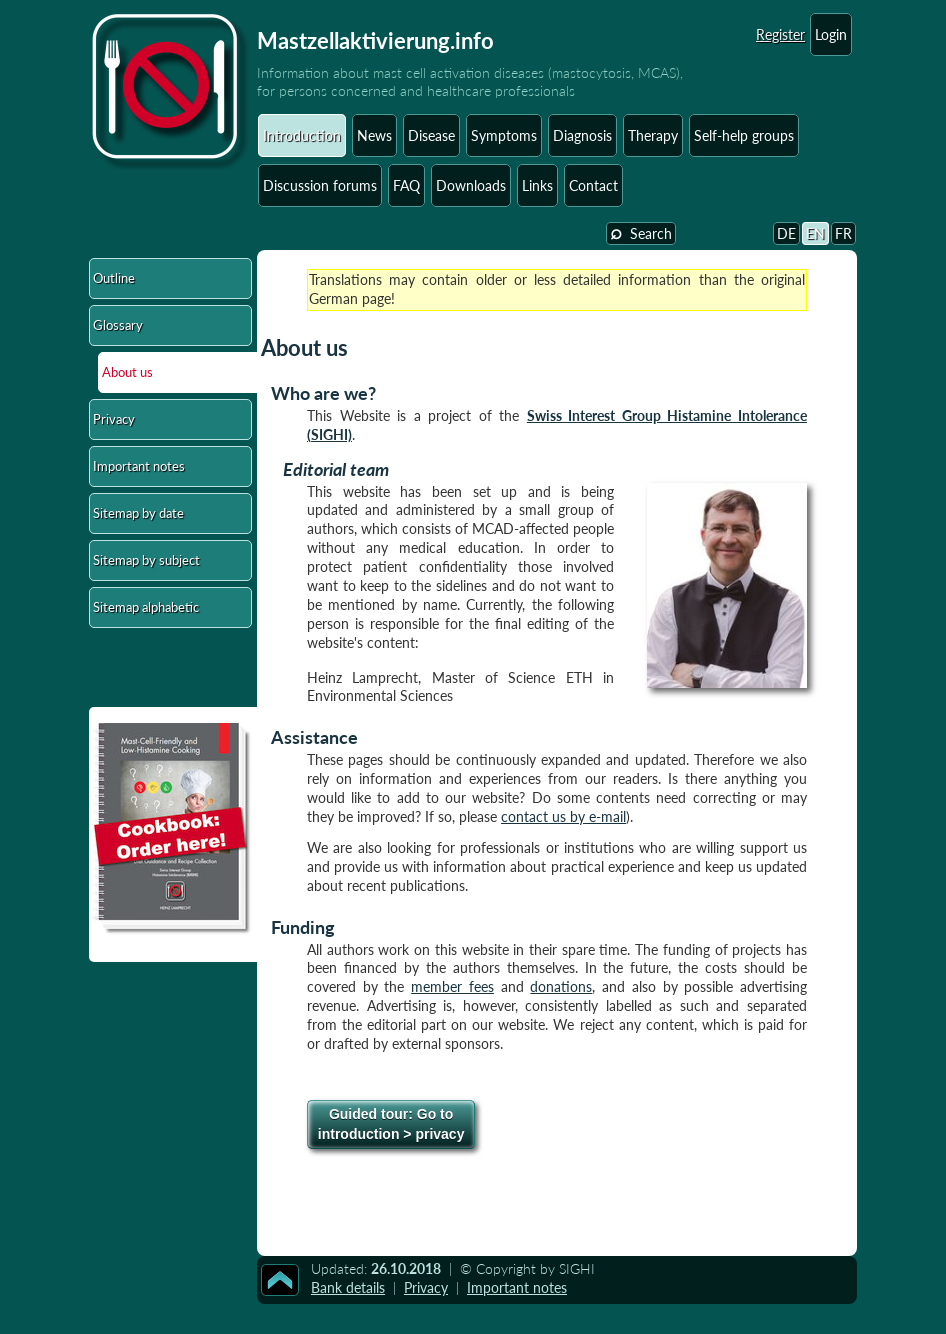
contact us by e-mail (563, 816)
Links (537, 185)
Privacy (114, 419)
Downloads (471, 185)
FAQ (406, 185)
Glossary (118, 325)
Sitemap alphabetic (146, 607)
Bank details (348, 1287)
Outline (114, 278)
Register (780, 34)
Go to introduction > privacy (391, 1124)
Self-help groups (744, 135)
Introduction (302, 135)
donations (561, 986)
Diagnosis (582, 135)
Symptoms (504, 135)
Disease (431, 135)
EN (815, 233)
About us (127, 372)
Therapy (653, 135)
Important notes (139, 466)
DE (786, 233)
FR (843, 233)
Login (831, 34)
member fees (452, 986)
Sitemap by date (138, 513)
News (374, 135)
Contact (593, 185)
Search (641, 232)
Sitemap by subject (146, 560)
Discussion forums (320, 185)
